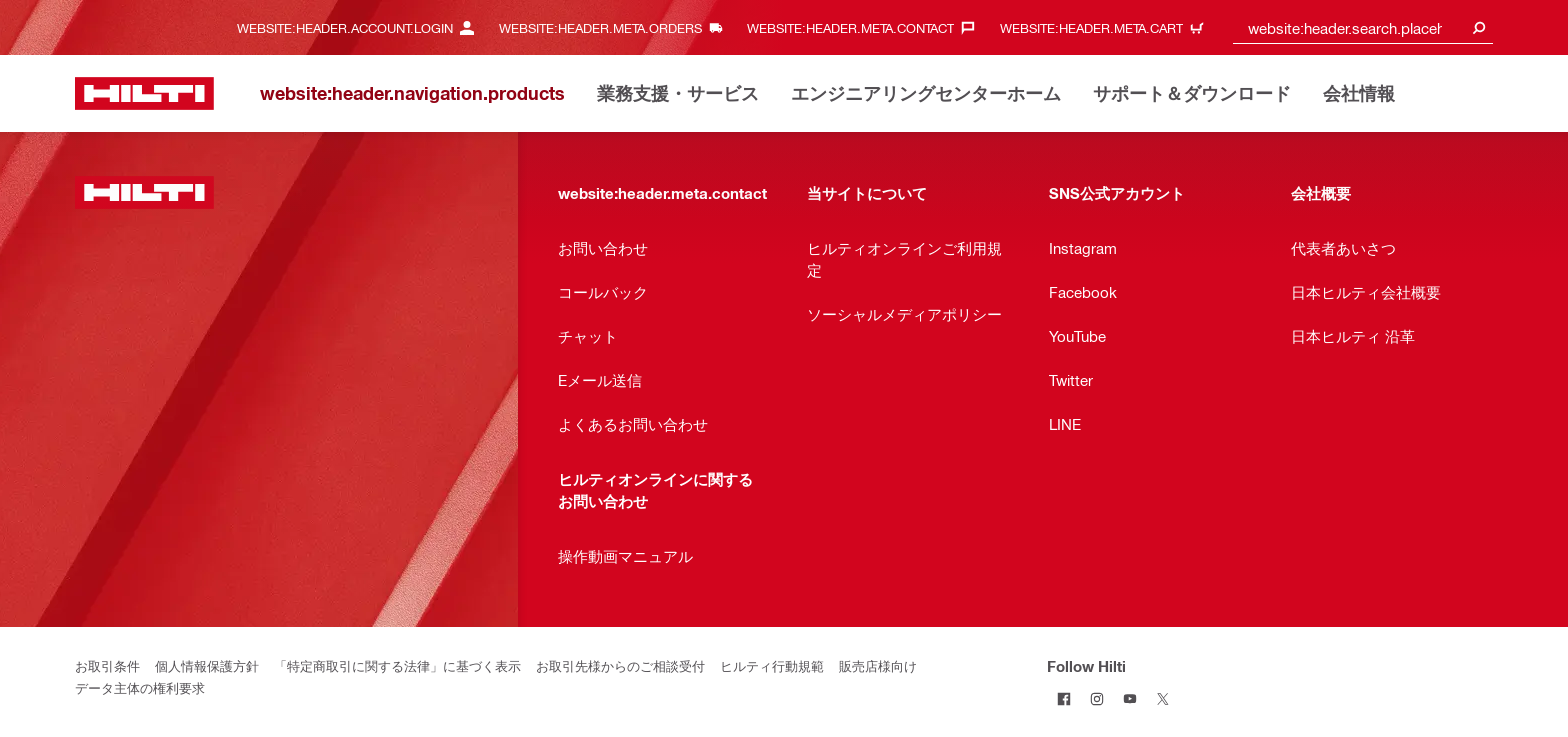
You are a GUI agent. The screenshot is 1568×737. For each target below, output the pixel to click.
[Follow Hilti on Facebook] (1063, 698)
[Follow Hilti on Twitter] (1162, 698)
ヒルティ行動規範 (772, 665)
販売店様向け (878, 665)
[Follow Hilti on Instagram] (1096, 698)
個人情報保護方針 (207, 665)
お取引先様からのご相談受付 (620, 665)
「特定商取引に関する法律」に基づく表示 (397, 665)
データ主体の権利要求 (140, 687)
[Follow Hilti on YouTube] (1129, 698)
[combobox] (1363, 27)
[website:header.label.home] (144, 93)
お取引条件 (107, 665)
